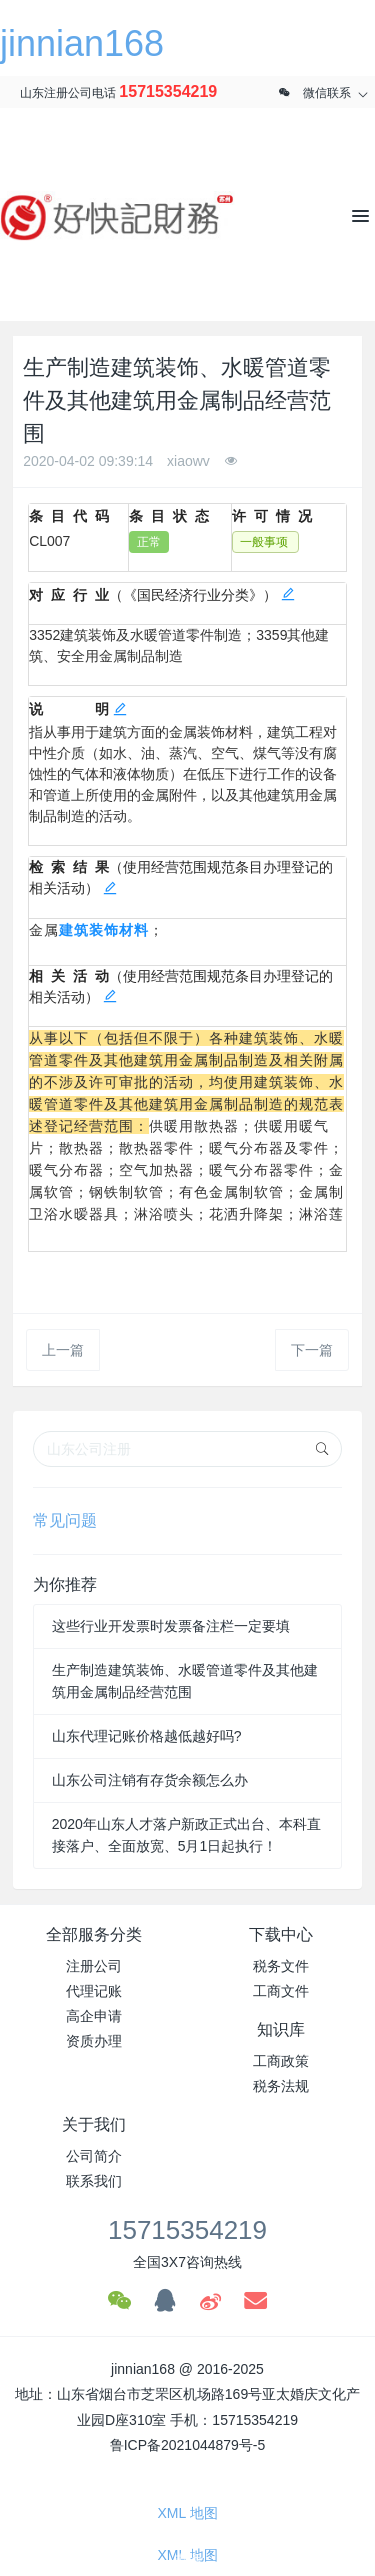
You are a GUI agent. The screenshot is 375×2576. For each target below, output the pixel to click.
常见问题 (65, 1520)
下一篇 (312, 1350)
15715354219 (168, 91)
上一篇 (63, 1350)
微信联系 (327, 93)
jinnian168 (82, 43)
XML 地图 (187, 2513)
